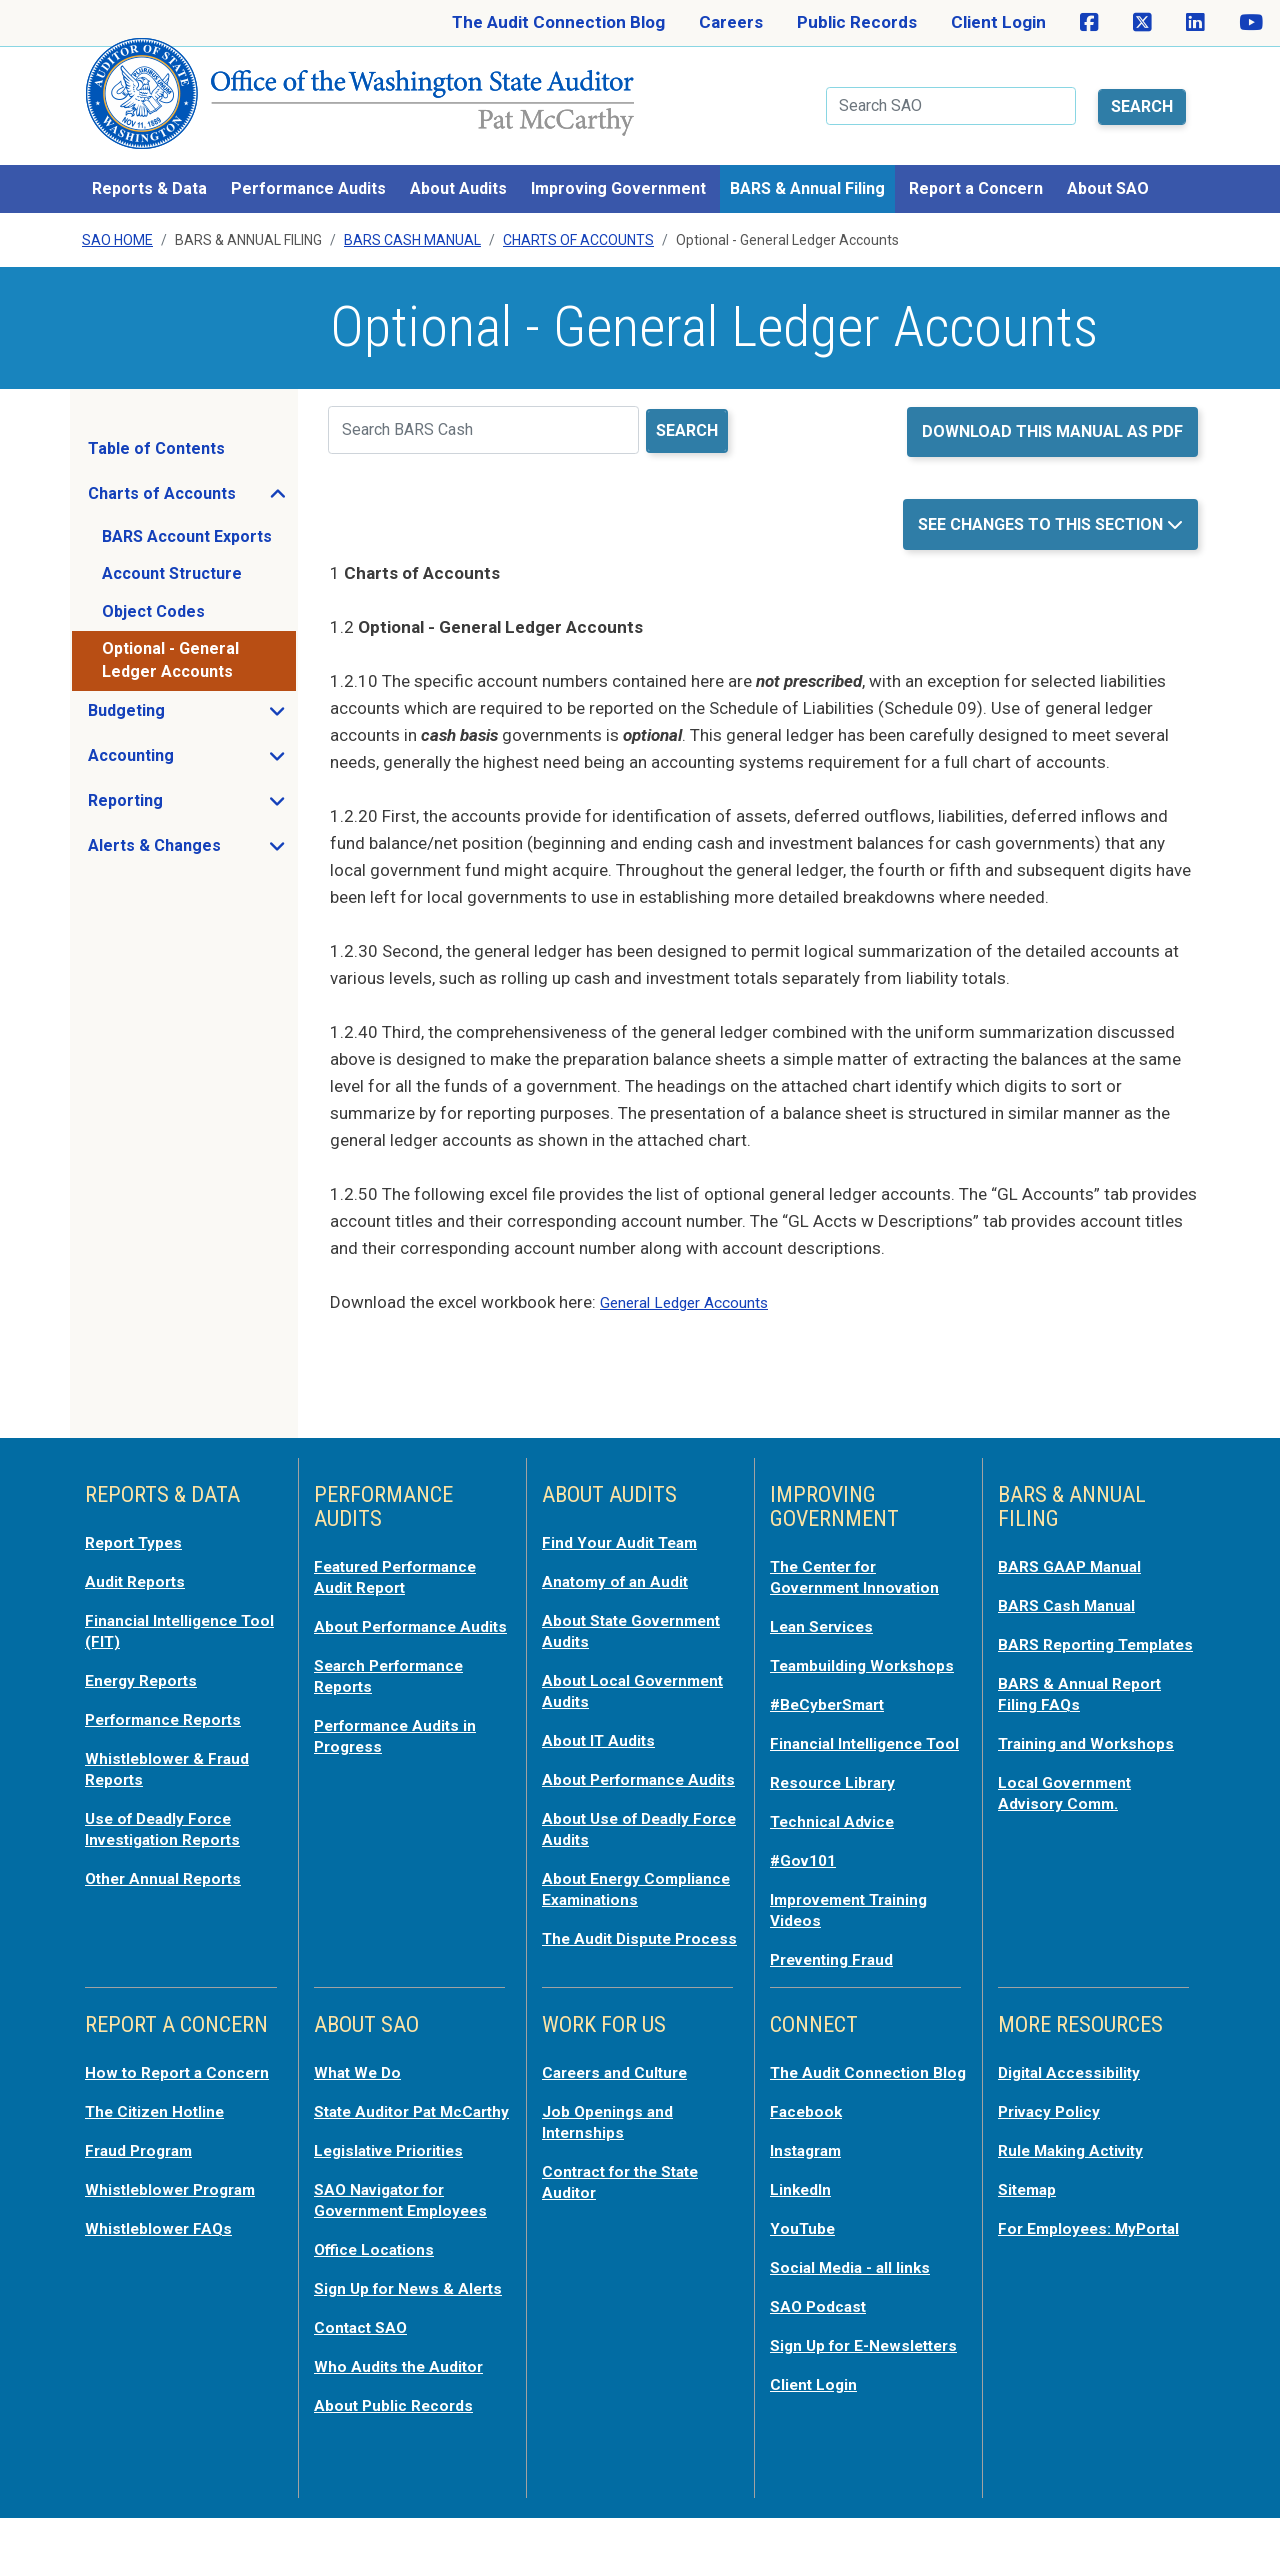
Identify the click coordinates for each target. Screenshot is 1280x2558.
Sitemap (1031, 2197)
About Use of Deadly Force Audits (622, 1823)
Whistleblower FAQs (163, 2255)
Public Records (857, 22)
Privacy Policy (1053, 2121)
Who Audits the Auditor (406, 2409)
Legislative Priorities (395, 2179)
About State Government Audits (619, 1611)
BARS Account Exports (187, 519)
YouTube (804, 2255)
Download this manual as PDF (1052, 414)
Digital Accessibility (1075, 2083)
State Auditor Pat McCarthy (383, 2131)
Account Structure (172, 557)
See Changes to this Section (1042, 507)
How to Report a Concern (148, 2093)
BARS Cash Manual (412, 224)
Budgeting (186, 699)
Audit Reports (140, 1563)
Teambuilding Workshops (823, 1655)
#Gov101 (806, 1875)
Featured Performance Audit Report (405, 1559)
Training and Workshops (1093, 1741)
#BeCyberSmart (834, 1703)
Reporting (185, 789)
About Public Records (400, 2447)
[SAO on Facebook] (1089, 23)
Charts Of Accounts (578, 224)
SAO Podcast (822, 2331)
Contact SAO (365, 2371)
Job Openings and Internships (613, 2131)
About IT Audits (603, 1717)
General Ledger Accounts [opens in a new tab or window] (695, 1286)
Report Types (138, 1525)
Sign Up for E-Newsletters (824, 2379)
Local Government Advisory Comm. (1071, 1789)
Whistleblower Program (177, 2217)
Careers (731, 22)
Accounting (190, 744)
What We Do (361, 2083)
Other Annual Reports (171, 1851)
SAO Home (117, 224)
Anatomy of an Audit (622, 1563)
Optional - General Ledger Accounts (170, 643)
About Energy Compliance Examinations (596, 1891)
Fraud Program (144, 2179)
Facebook (809, 2141)
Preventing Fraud (839, 1971)
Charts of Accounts (191, 482)
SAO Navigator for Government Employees (409, 2227)
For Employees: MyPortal (1059, 2245)
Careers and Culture (622, 2083)
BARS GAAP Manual (1075, 1549)
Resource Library (838, 1799)
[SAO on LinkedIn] (1195, 23)
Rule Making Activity (1078, 2159)
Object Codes (153, 594)
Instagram (810, 2179)
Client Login (998, 22)
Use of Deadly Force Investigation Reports (171, 1803)
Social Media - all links (856, 2293)
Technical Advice (837, 1837)
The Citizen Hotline (161, 2141)
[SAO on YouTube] (1251, 23)
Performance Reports (172, 1697)
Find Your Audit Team (626, 1525)
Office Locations (379, 2275)
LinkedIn (804, 2217)
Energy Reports (147, 1659)
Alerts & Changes (191, 834)
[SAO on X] (1142, 23)
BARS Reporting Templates (1061, 1635)
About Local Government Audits (619, 1669)
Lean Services (826, 1607)
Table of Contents (156, 431)
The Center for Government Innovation (864, 1559)
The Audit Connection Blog (558, 22)
